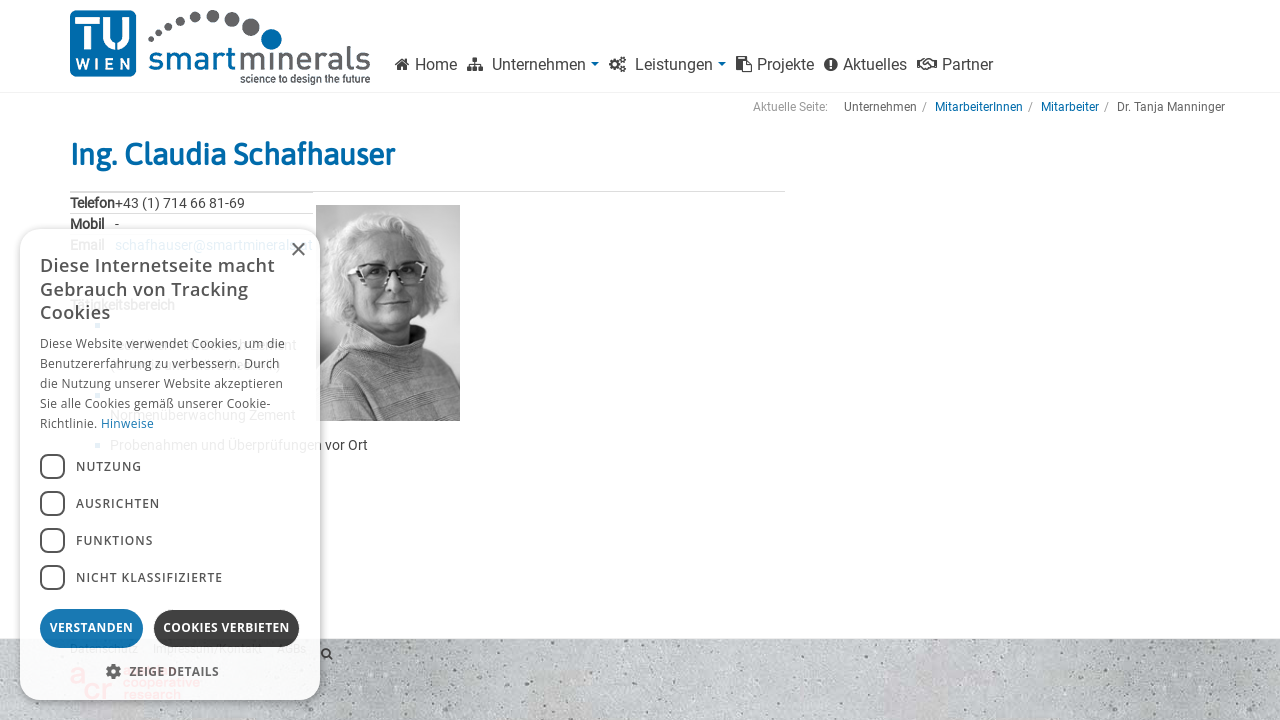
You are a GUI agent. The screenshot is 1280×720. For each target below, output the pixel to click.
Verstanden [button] (91, 627)
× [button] (297, 250)
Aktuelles (865, 64)
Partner (955, 64)
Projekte (775, 64)
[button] (170, 670)
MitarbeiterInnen (979, 107)
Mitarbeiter (1070, 107)
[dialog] (170, 464)
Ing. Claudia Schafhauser (232, 154)
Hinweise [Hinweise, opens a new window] (127, 423)
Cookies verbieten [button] (226, 627)
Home (426, 64)
